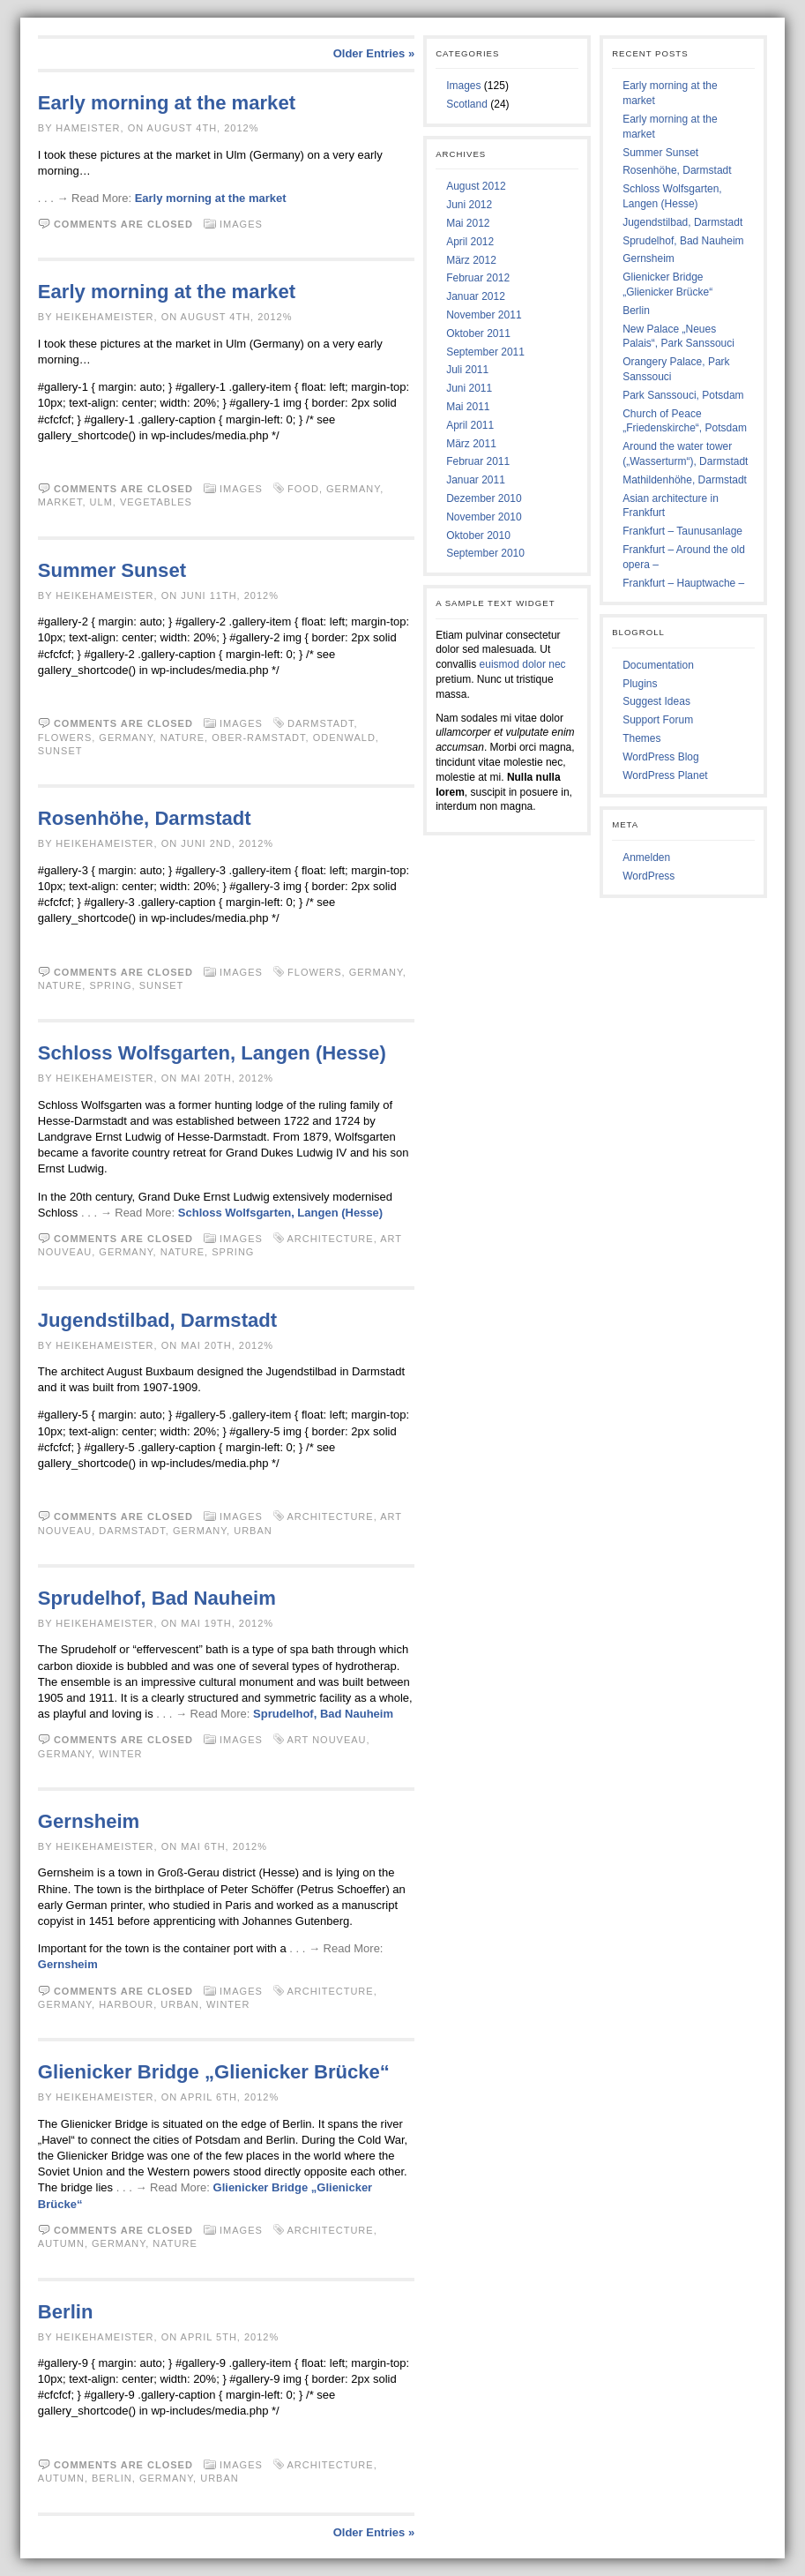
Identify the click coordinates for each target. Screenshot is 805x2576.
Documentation (658, 665)
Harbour (126, 2004)
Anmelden (646, 857)
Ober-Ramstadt (258, 737)
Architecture (330, 1238)
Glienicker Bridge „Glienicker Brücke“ (214, 2072)
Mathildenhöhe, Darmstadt (684, 480)
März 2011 (471, 444)
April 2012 (470, 242)
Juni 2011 (469, 388)
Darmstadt (320, 723)
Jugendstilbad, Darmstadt (157, 1320)
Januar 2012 (475, 296)
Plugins (639, 684)
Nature (182, 737)
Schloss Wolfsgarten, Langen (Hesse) (212, 1053)
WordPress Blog (660, 757)
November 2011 (483, 315)
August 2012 (475, 186)
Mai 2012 (467, 223)
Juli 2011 (467, 369)
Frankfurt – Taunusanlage (682, 531)
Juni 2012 (469, 204)
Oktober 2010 (478, 535)
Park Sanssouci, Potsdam (682, 395)
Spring (110, 985)
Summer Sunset (112, 570)
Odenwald (344, 737)
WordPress (648, 876)
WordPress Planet (665, 775)
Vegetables (156, 502)
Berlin (65, 2312)
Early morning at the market (166, 103)
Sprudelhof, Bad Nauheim (157, 1598)
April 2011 (470, 425)
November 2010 (483, 517)
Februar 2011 (478, 461)
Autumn (61, 2243)
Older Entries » (373, 53)
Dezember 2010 (483, 498)
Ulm (101, 502)
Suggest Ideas (656, 701)
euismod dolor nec (523, 664)
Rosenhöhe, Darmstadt (144, 818)
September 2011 (485, 352)
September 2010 (485, 553)
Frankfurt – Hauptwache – (683, 583)
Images (241, 224)
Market (60, 502)
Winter (120, 1754)
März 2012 (471, 260)
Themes (641, 738)
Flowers (65, 737)
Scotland (467, 104)
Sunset (60, 750)
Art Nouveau (326, 1739)
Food (303, 488)
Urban (253, 1530)
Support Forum (657, 720)
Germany (353, 488)
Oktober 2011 (478, 333)
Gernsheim (88, 1821)
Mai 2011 (467, 407)
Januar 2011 (475, 480)
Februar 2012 (478, 278)
